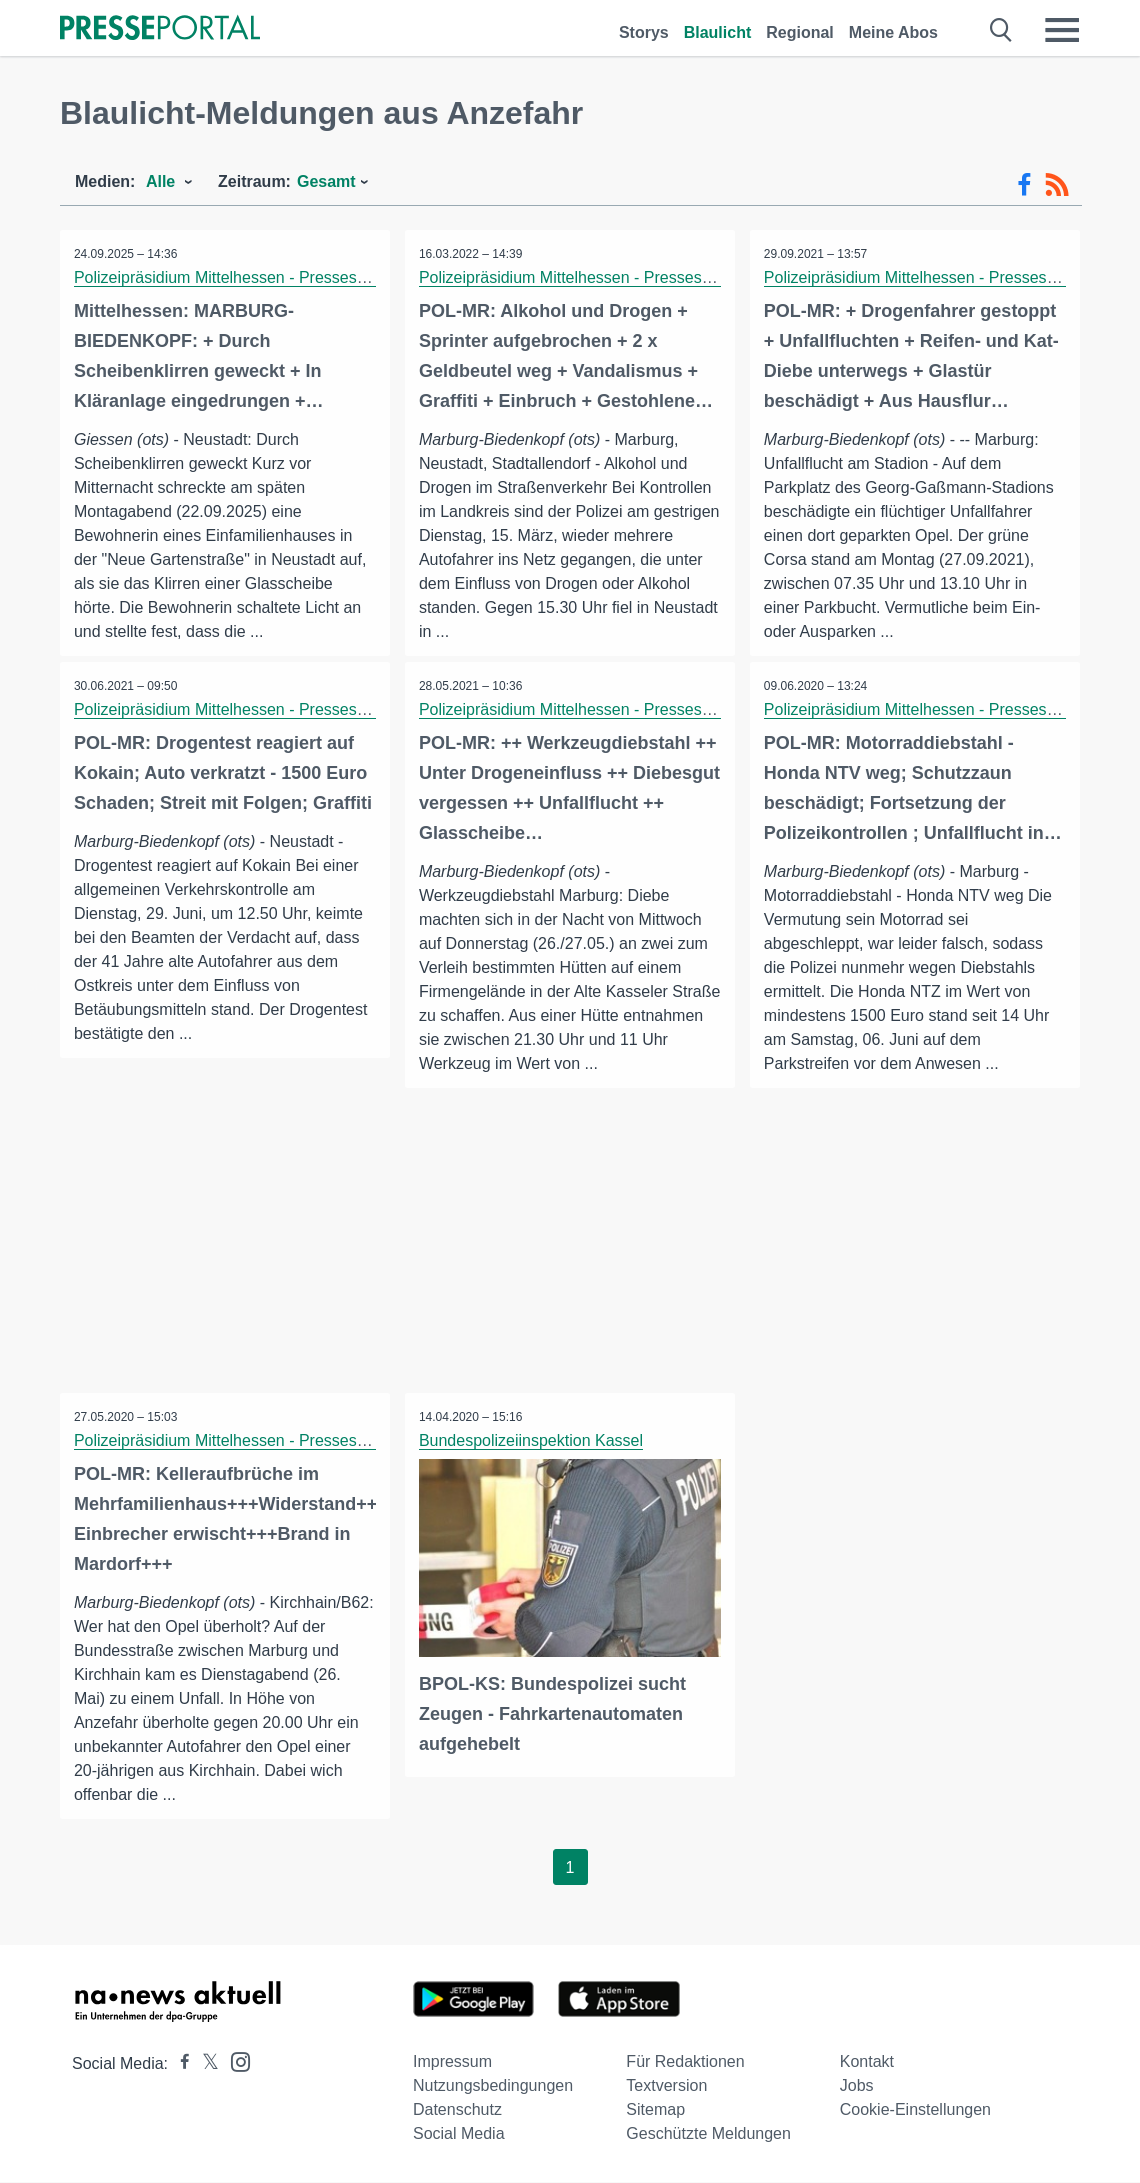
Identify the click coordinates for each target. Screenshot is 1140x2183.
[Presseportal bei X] (204, 2064)
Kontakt (867, 2062)
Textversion (666, 2086)
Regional (800, 32)
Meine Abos (893, 32)
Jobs (857, 2086)
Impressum (452, 2062)
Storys (644, 32)
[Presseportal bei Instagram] (234, 2061)
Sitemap (655, 2110)
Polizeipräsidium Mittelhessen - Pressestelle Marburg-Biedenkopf (651, 277)
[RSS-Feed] (1057, 185)
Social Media (459, 2134)
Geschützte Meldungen (708, 2134)
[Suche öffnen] (1001, 30)
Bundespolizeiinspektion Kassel (532, 1441)
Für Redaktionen (685, 2062)
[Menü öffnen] (1062, 30)
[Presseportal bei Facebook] (179, 2064)
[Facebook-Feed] (1024, 185)
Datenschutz (457, 2110)
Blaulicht (718, 32)
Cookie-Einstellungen (915, 2110)
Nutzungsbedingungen (493, 2086)
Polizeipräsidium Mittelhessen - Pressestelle (231, 277)
